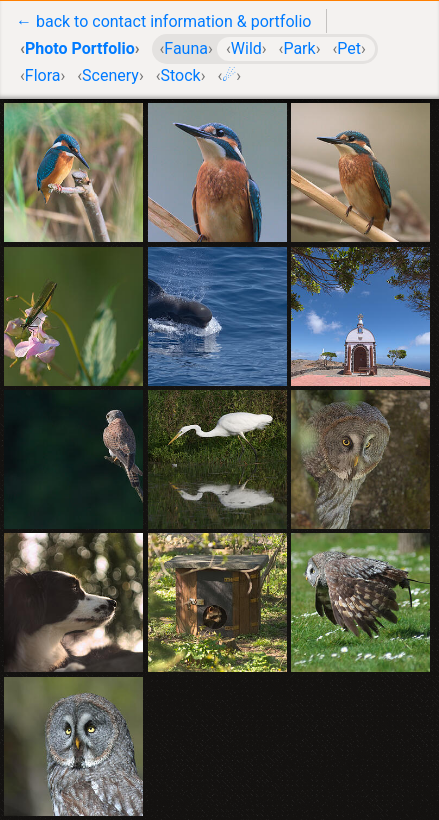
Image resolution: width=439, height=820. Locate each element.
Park (299, 48)
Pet (349, 48)
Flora (43, 75)
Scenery (110, 75)
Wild (246, 48)
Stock (180, 75)
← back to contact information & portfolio (163, 21)
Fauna (186, 48)
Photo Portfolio (80, 48)
